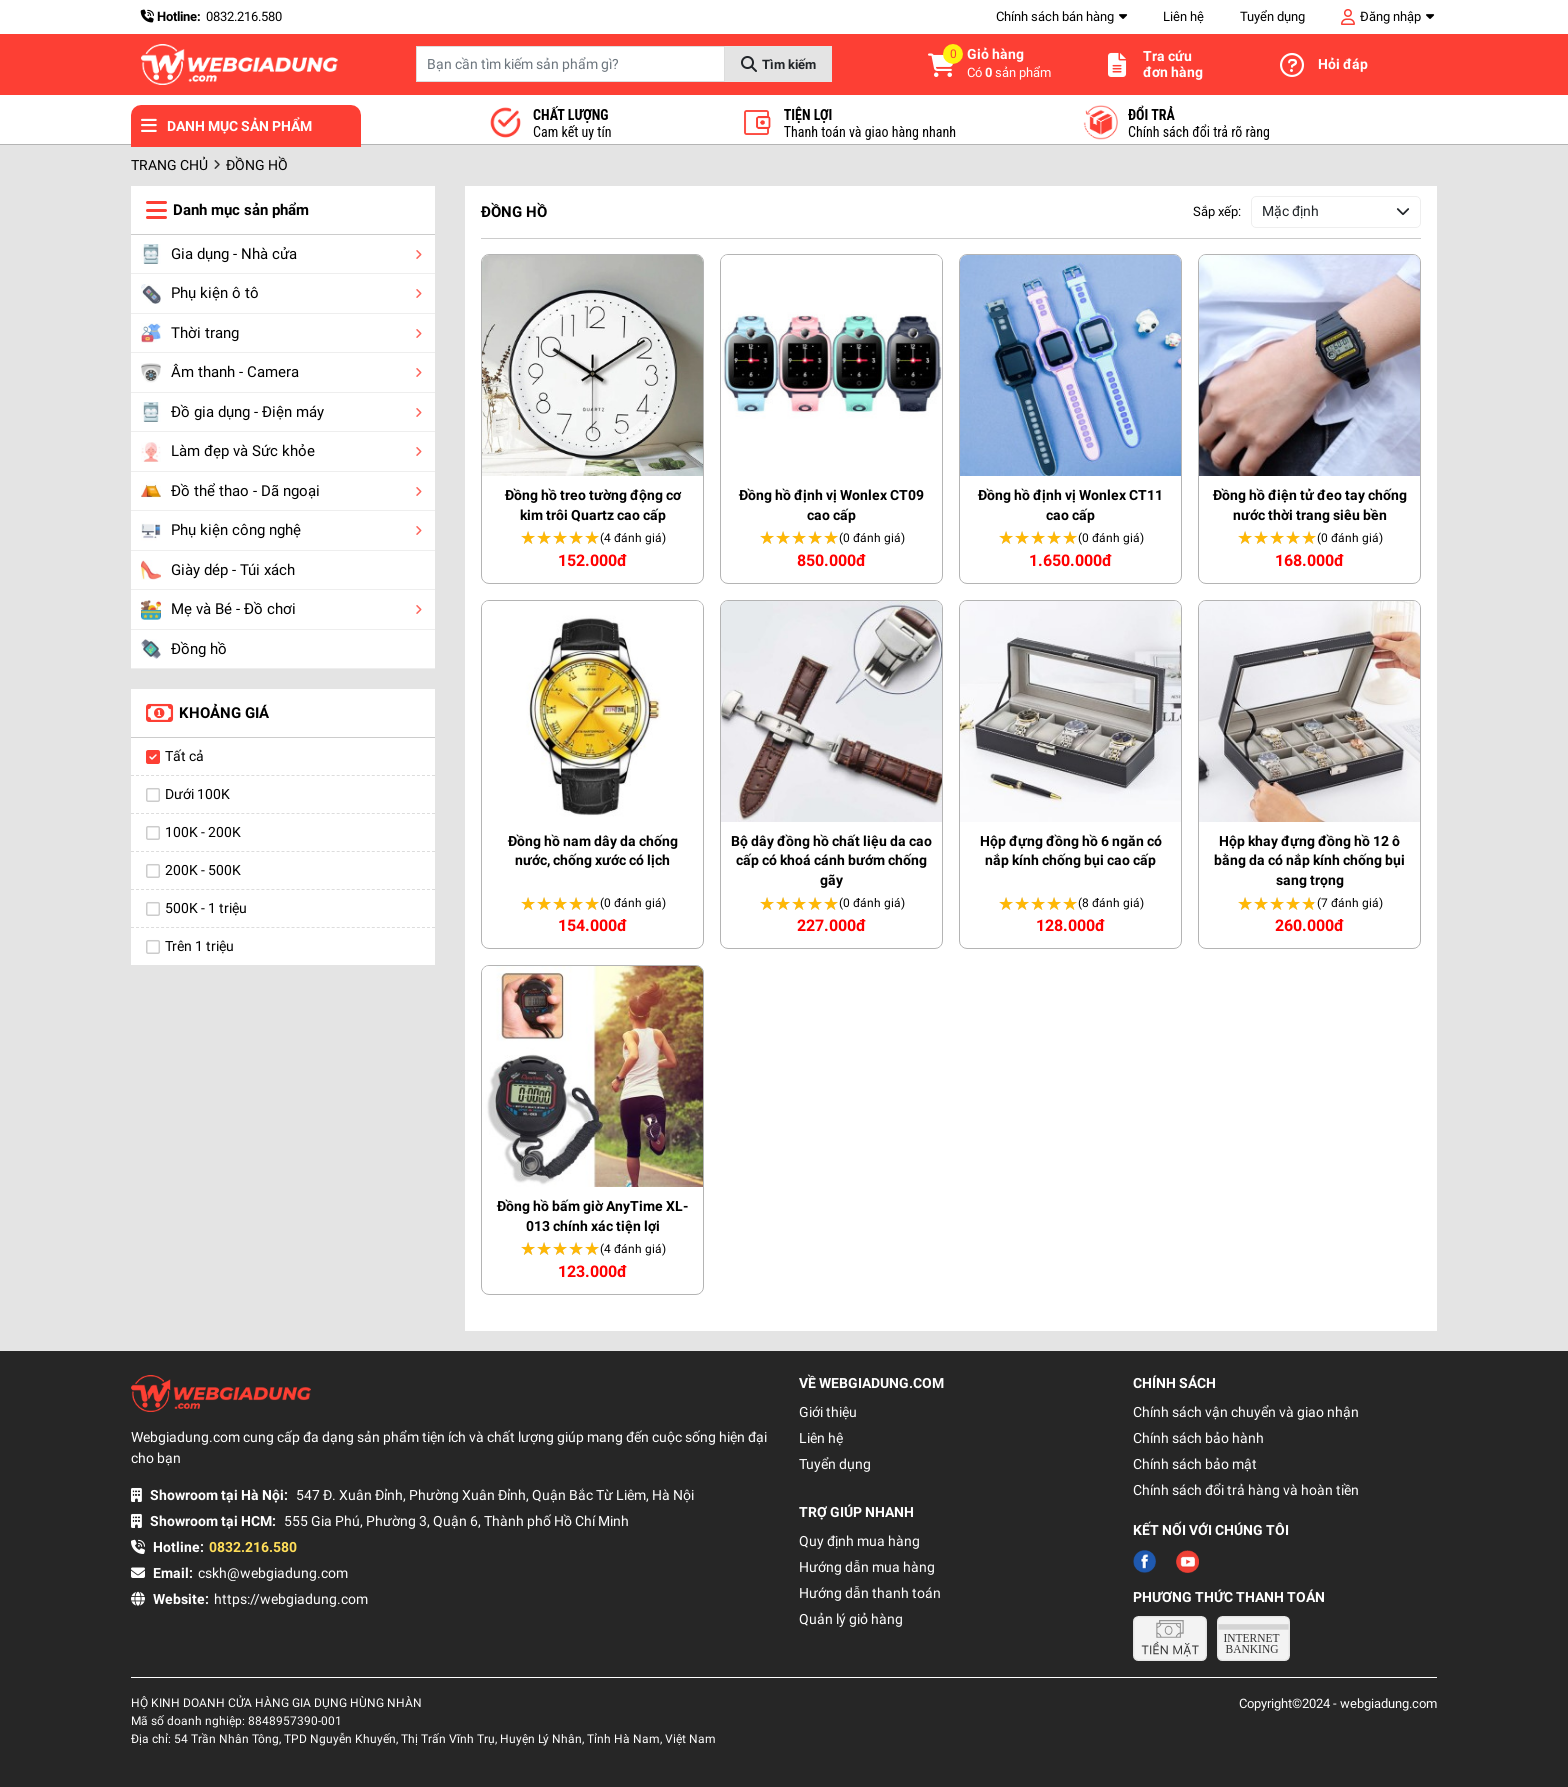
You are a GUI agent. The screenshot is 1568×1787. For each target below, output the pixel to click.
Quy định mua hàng (859, 1541)
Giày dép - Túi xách (218, 570)
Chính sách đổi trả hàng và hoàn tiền (1246, 1490)
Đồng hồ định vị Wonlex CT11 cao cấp (1070, 505)
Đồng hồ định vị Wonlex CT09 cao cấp (831, 505)
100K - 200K (203, 832)
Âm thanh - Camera (220, 373)
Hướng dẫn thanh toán (870, 1593)
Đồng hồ (184, 649)
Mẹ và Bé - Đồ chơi (218, 610)
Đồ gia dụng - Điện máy (232, 412)
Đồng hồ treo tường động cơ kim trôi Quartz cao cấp (593, 505)
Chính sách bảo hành (1198, 1438)
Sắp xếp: (1217, 211)
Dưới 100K (197, 794)
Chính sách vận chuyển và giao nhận (1246, 1412)
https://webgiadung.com (291, 1599)
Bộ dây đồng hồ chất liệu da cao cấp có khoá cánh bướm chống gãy (831, 860)
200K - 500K (203, 870)
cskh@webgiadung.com (273, 1573)
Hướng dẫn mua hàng (867, 1567)
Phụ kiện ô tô (200, 294)
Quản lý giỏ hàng (851, 1619)
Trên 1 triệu (199, 946)
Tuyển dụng (1272, 16)
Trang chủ (169, 165)
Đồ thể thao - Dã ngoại (230, 491)
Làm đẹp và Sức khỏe (228, 452)
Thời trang (190, 333)
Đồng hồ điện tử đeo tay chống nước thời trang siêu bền (1310, 505)
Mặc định (1290, 211)
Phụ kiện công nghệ (221, 531)
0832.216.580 (244, 16)
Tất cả (184, 756)
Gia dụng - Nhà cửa (219, 254)
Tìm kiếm (789, 64)
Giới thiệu (828, 1412)
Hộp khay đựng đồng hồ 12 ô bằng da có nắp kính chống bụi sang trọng (1309, 860)
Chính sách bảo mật (1195, 1464)
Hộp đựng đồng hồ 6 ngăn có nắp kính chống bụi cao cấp (1071, 851)
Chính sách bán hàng (1055, 16)
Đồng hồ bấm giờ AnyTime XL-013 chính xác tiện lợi (592, 1216)
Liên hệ (1183, 16)
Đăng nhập (1390, 16)
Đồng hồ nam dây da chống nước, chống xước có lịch (593, 851)
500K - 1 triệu (206, 908)
